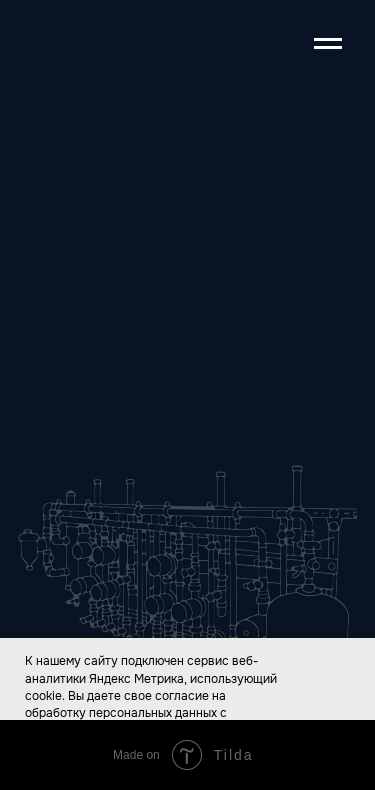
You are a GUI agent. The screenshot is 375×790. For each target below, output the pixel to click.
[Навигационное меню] (328, 44)
